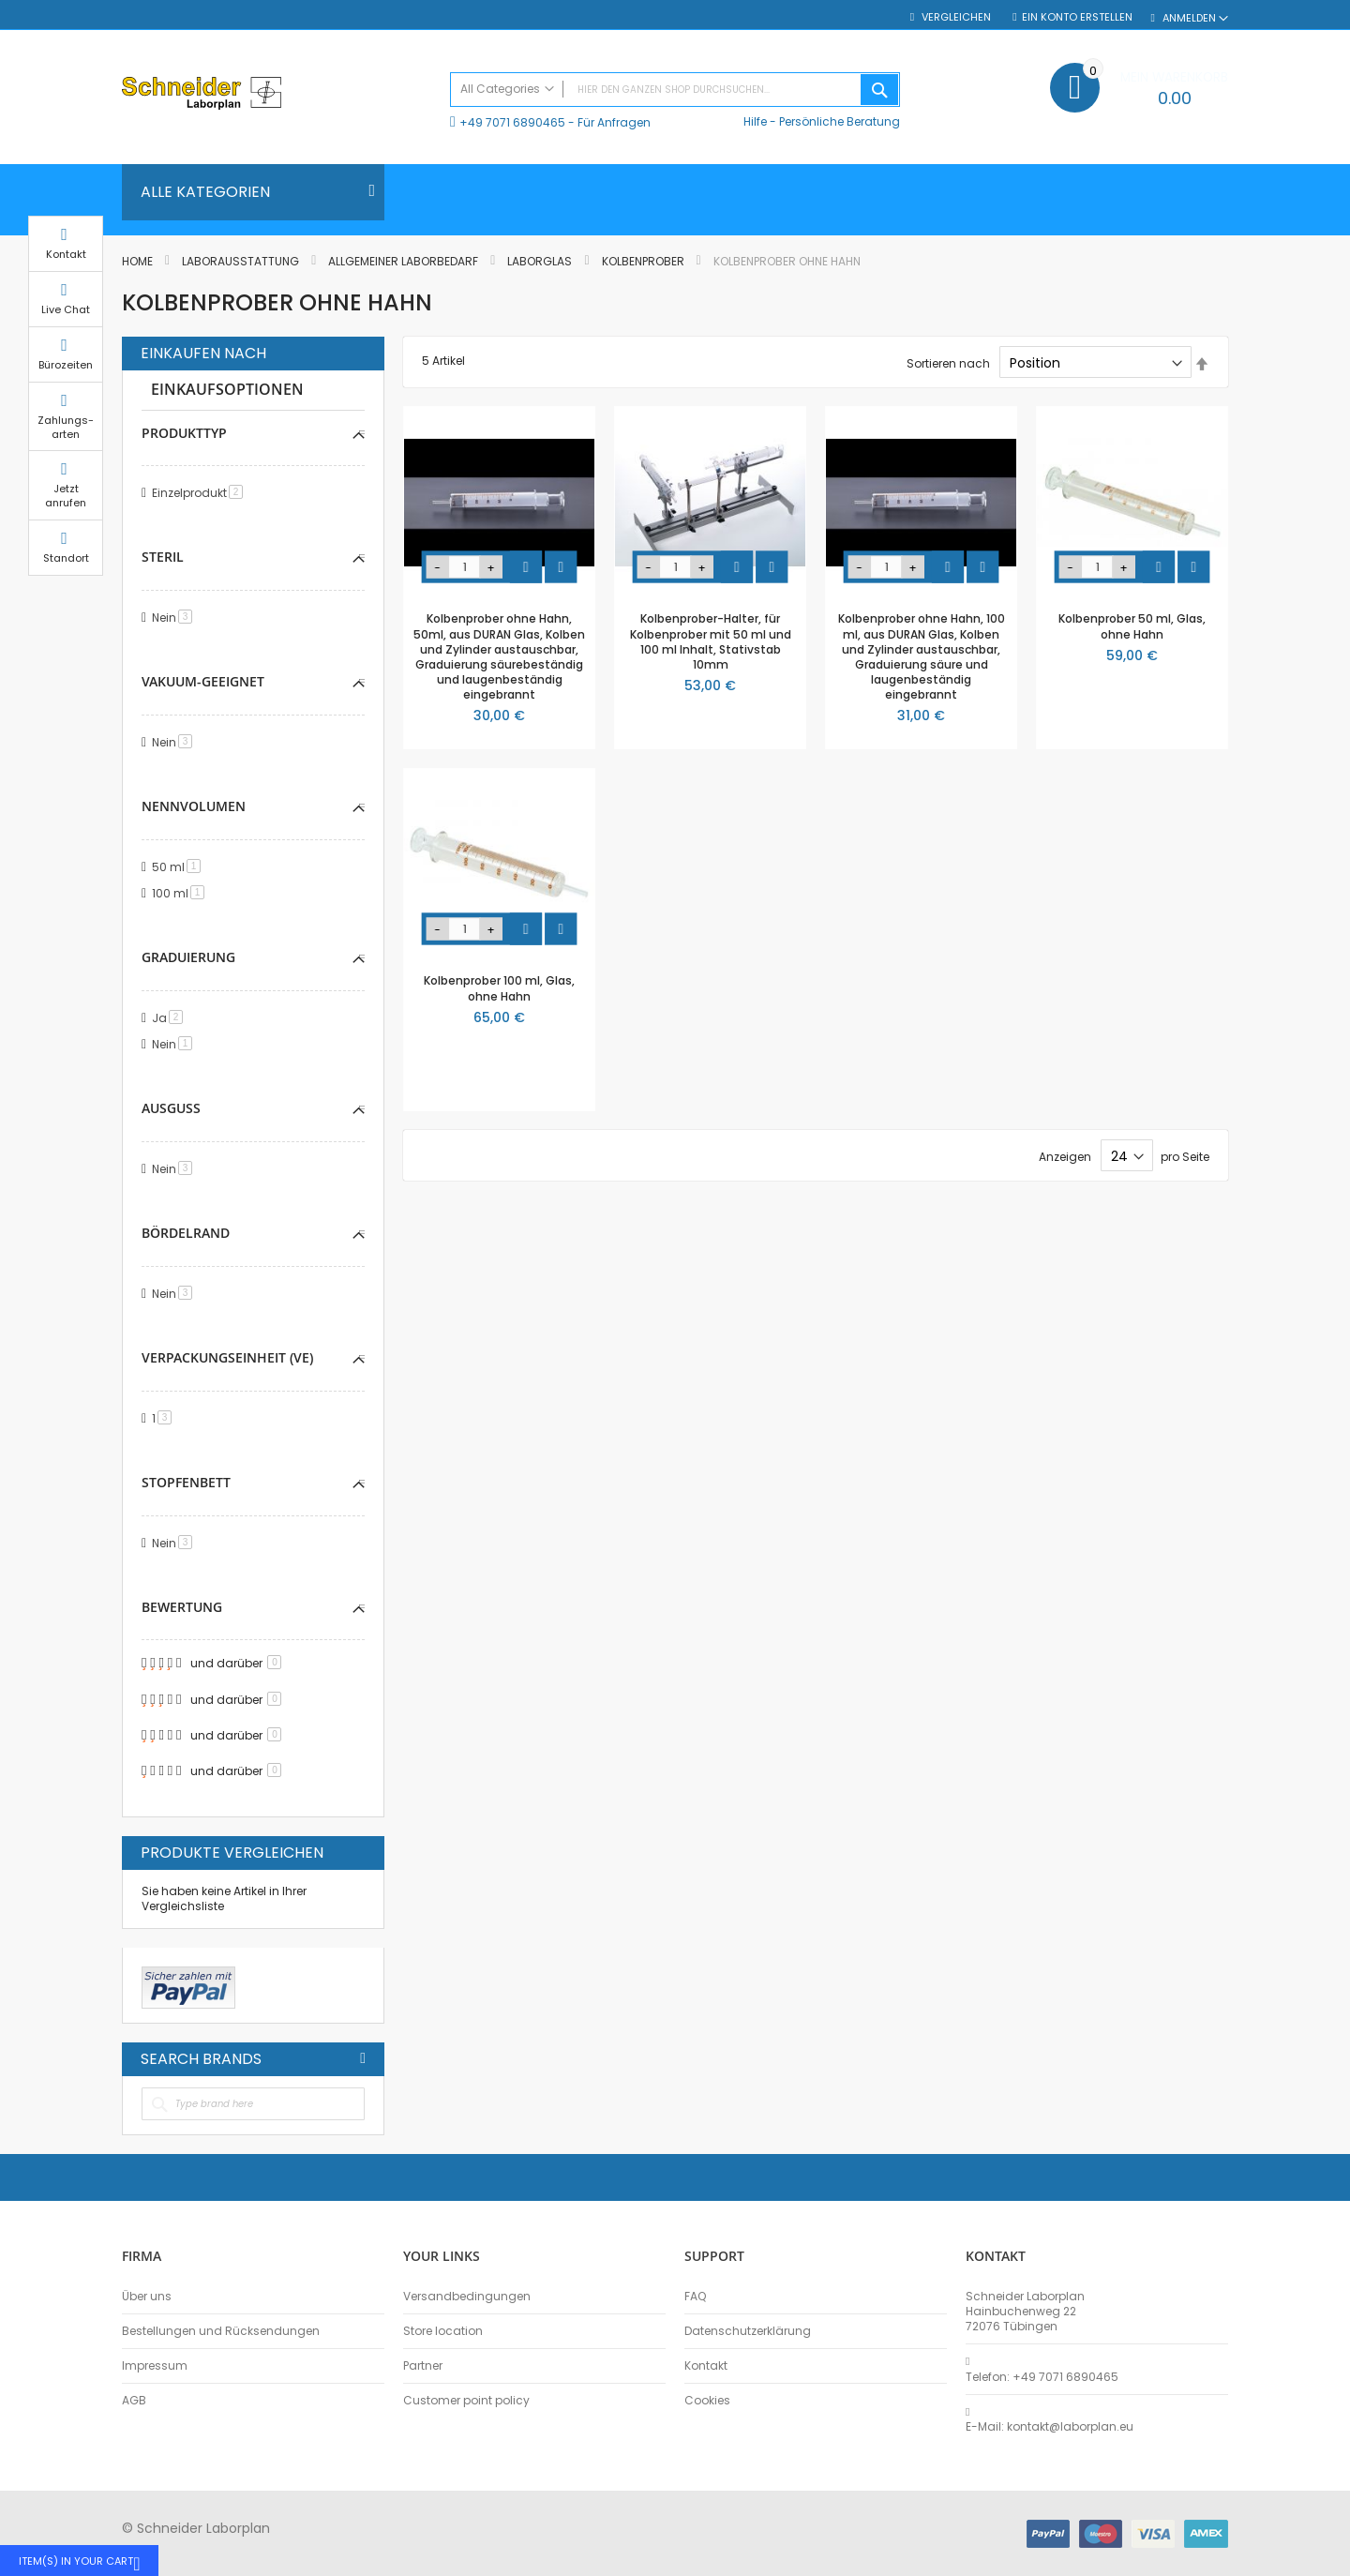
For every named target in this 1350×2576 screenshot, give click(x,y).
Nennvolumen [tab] (194, 806)
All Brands (363, 2058)
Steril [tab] (163, 556)
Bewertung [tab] (182, 1607)
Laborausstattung (242, 261)
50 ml (179, 867)
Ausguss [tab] (171, 1108)
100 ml (181, 893)
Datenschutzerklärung (747, 2331)
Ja (170, 1018)
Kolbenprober (644, 261)
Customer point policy (466, 2400)
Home (139, 261)
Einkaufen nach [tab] (203, 353)
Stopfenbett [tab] (186, 1482)
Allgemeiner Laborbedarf (404, 261)
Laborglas (541, 261)
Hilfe (755, 121)
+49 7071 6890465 (512, 122)
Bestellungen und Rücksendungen (221, 2331)
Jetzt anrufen (1275, 514)
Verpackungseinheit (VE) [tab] (227, 1357)
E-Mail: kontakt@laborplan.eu (1049, 2426)
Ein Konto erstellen (1077, 17)
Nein (175, 617)
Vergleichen (955, 17)
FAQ (695, 2296)
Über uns (147, 2296)
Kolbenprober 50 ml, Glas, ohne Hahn (1132, 625)
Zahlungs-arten (1275, 445)
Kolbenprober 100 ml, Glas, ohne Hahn (499, 987)
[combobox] (675, 89)
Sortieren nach (948, 363)
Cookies (707, 2400)
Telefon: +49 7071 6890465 (1042, 2377)
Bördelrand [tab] (186, 1233)
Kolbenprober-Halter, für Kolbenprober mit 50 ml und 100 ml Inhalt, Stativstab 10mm (710, 641)
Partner (422, 2365)
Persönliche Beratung (839, 121)
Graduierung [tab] (188, 957)
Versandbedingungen (467, 2296)
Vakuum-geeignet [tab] (203, 681)
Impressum (155, 2365)
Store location (443, 2331)
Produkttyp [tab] (184, 433)
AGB (134, 2400)
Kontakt (706, 2365)
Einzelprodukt (200, 493)
